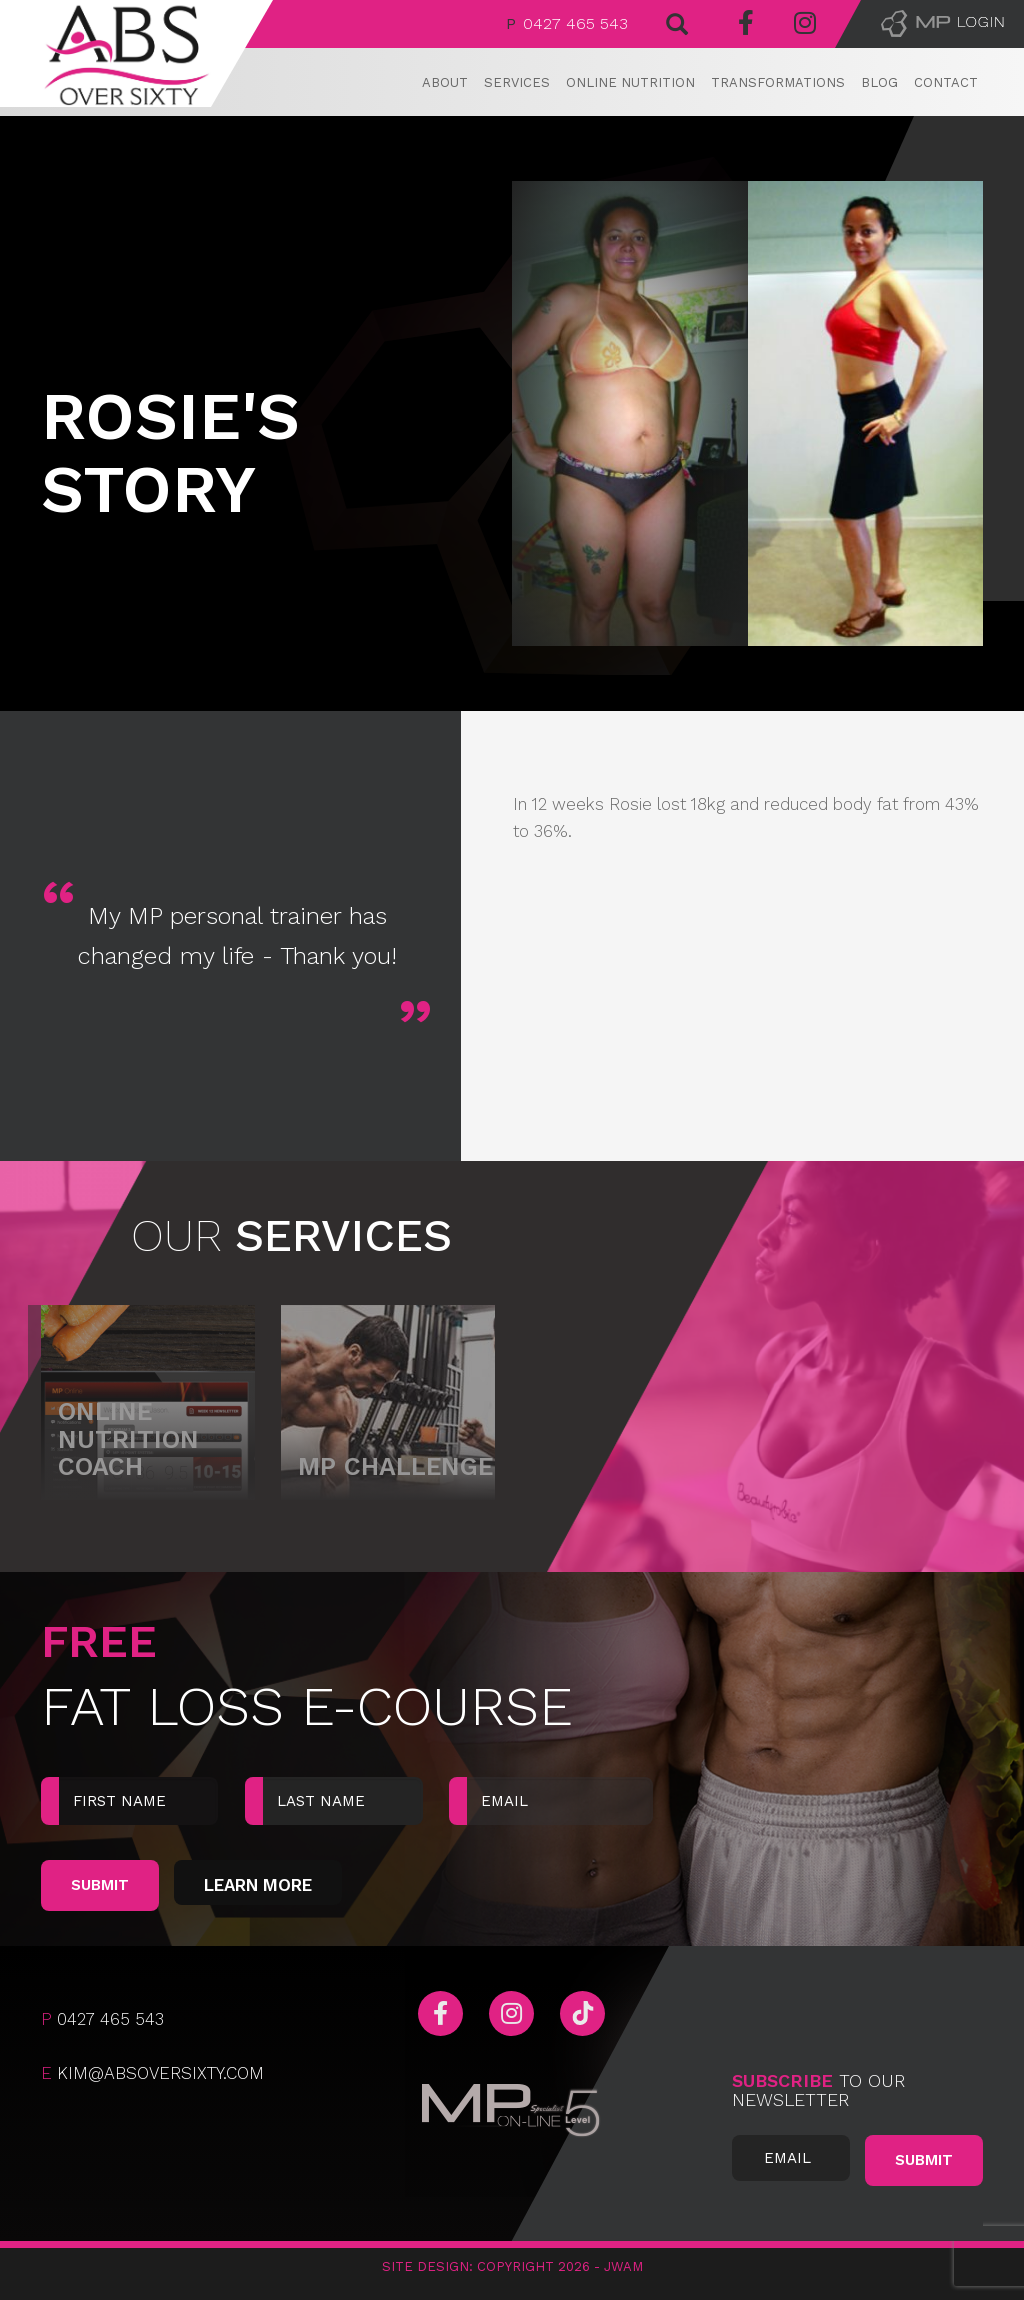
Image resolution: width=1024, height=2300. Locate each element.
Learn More (258, 1885)
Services (517, 82)
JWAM (623, 2266)
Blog (879, 82)
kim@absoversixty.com (152, 2073)
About (445, 82)
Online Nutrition (630, 82)
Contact (946, 82)
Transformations (778, 82)
